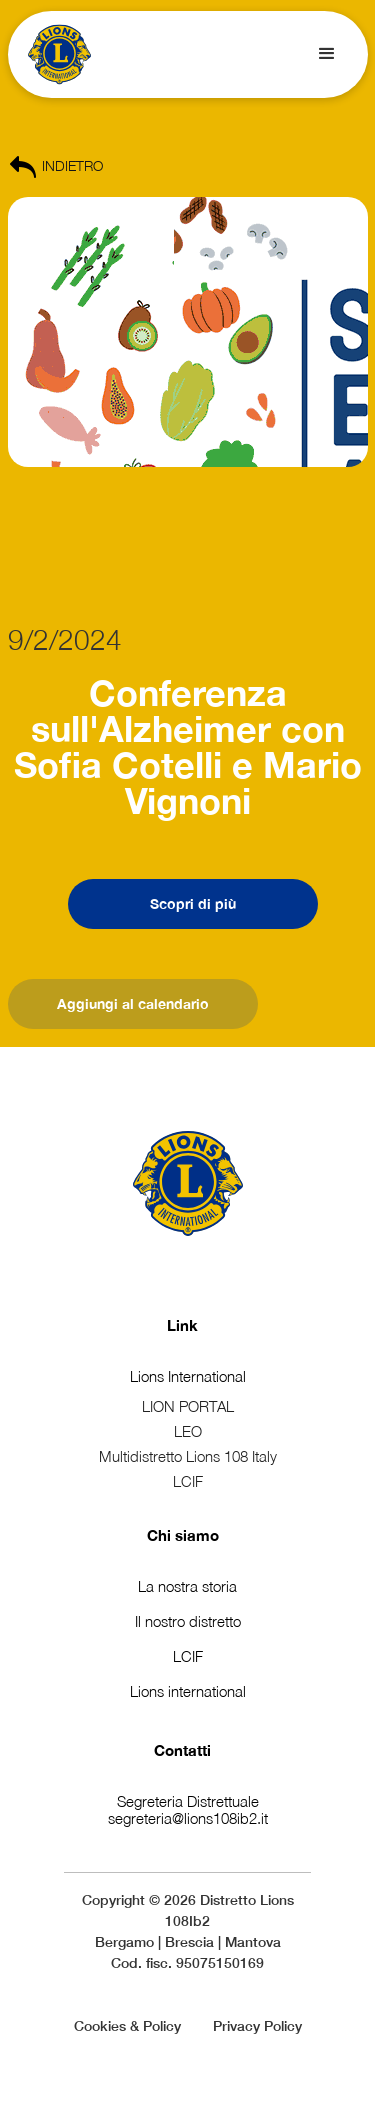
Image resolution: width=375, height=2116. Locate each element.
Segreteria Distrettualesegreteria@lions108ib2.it (188, 1809)
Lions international (188, 1691)
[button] (327, 54)
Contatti (182, 1750)
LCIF (188, 1656)
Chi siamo (183, 1535)
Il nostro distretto (188, 1621)
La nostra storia (187, 1586)
